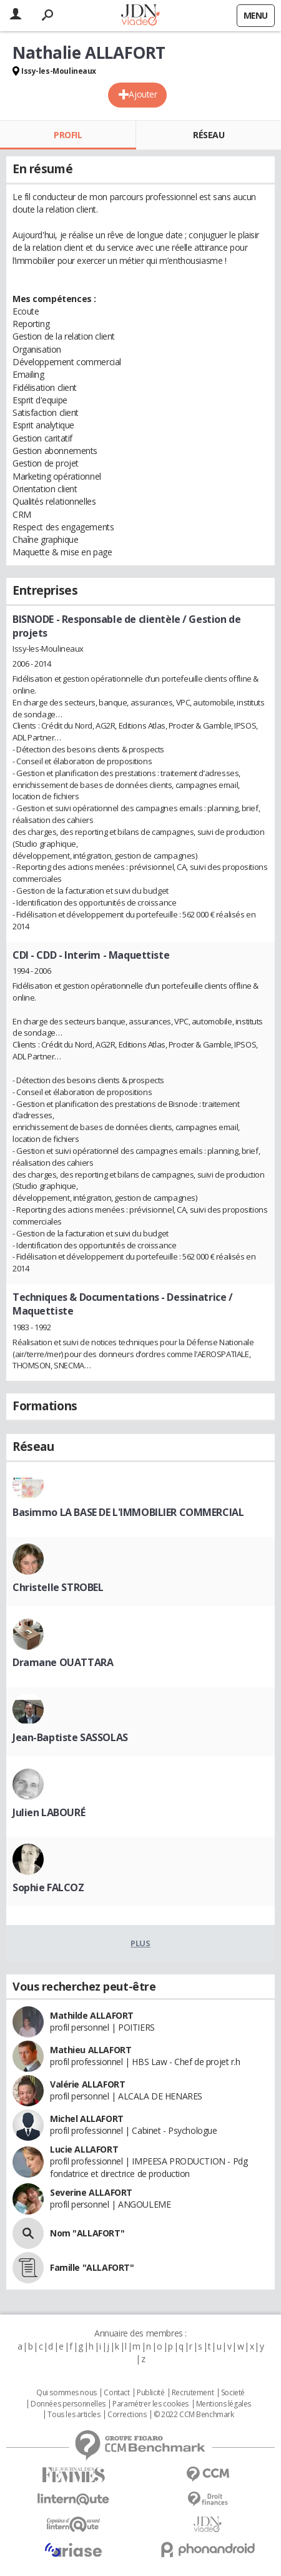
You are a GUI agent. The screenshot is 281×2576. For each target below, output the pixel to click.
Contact (116, 2392)
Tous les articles (73, 2414)
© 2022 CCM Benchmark (194, 2414)
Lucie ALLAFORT (84, 2149)
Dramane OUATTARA (62, 1662)
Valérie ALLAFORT (87, 2084)
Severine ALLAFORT (91, 2192)
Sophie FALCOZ (48, 1887)
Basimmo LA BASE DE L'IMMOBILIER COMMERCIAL (128, 1512)
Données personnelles (68, 2404)
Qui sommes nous (66, 2392)
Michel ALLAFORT (87, 2118)
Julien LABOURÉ (48, 1812)
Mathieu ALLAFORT (90, 2050)
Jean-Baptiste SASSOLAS (70, 1737)
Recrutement (193, 2392)
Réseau (208, 135)
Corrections (126, 2414)
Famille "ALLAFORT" (92, 2267)
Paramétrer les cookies (150, 2404)
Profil (68, 135)
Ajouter (143, 94)
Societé (233, 2392)
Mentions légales (223, 2404)
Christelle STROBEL (57, 1587)
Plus (140, 1943)
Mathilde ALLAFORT (92, 2015)
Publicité (150, 2392)
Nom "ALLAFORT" (87, 2233)
